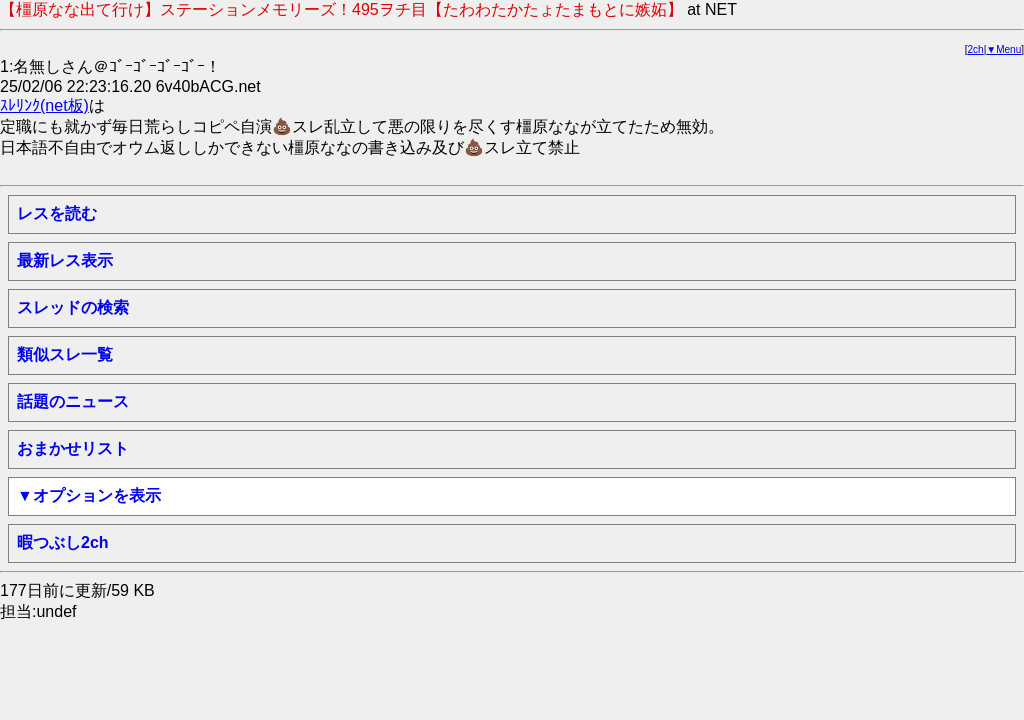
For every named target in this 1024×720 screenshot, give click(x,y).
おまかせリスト (73, 448)
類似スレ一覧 (65, 354)
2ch (976, 49)
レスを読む (57, 213)
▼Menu (1003, 49)
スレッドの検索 (73, 307)
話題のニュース (73, 401)
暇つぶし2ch (63, 542)
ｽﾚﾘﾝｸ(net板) (44, 105)
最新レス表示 (65, 260)
